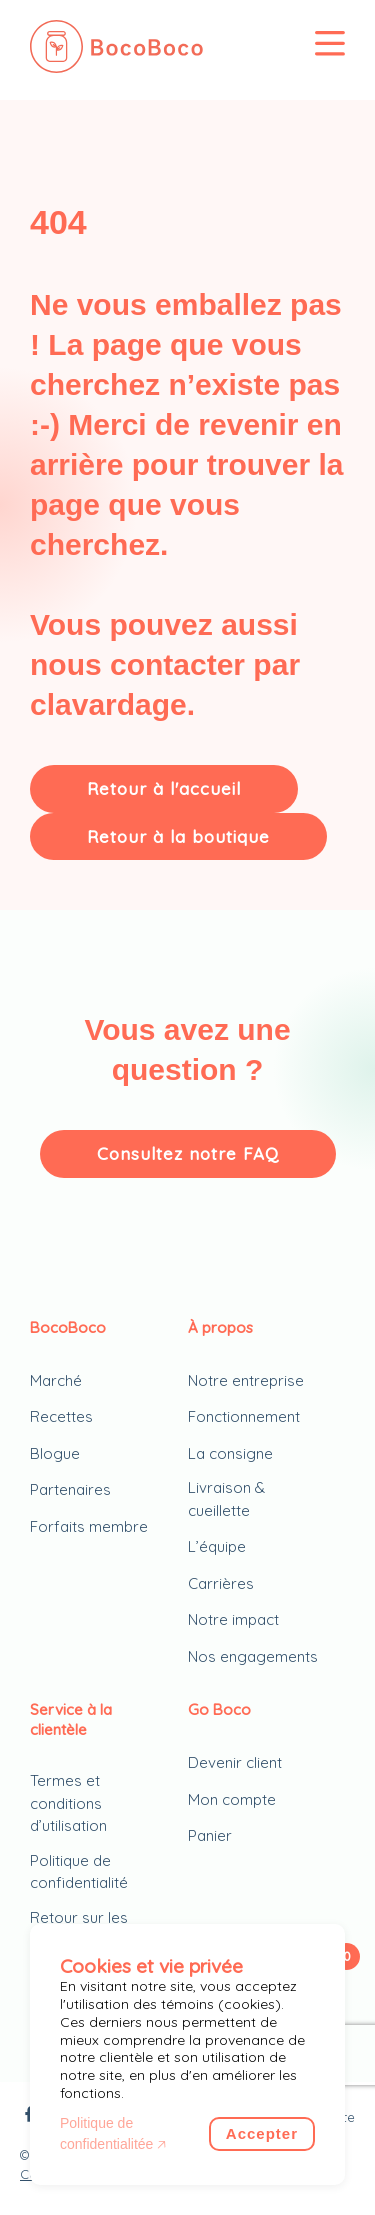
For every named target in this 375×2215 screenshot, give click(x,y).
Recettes (61, 1416)
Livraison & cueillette (226, 1499)
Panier (210, 1835)
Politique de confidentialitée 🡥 (113, 2133)
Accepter (262, 2133)
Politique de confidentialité (79, 1872)
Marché (56, 1380)
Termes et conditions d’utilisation (68, 1803)
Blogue (55, 1453)
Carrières (221, 1583)
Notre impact (233, 1619)
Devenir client (235, 1762)
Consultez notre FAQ (188, 1153)
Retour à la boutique (178, 836)
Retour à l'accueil (164, 788)
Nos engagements (253, 1656)
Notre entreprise (246, 1380)
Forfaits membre (89, 1526)
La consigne (230, 1453)
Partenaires (70, 1489)
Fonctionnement (244, 1416)
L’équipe (217, 1546)
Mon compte (232, 1799)
